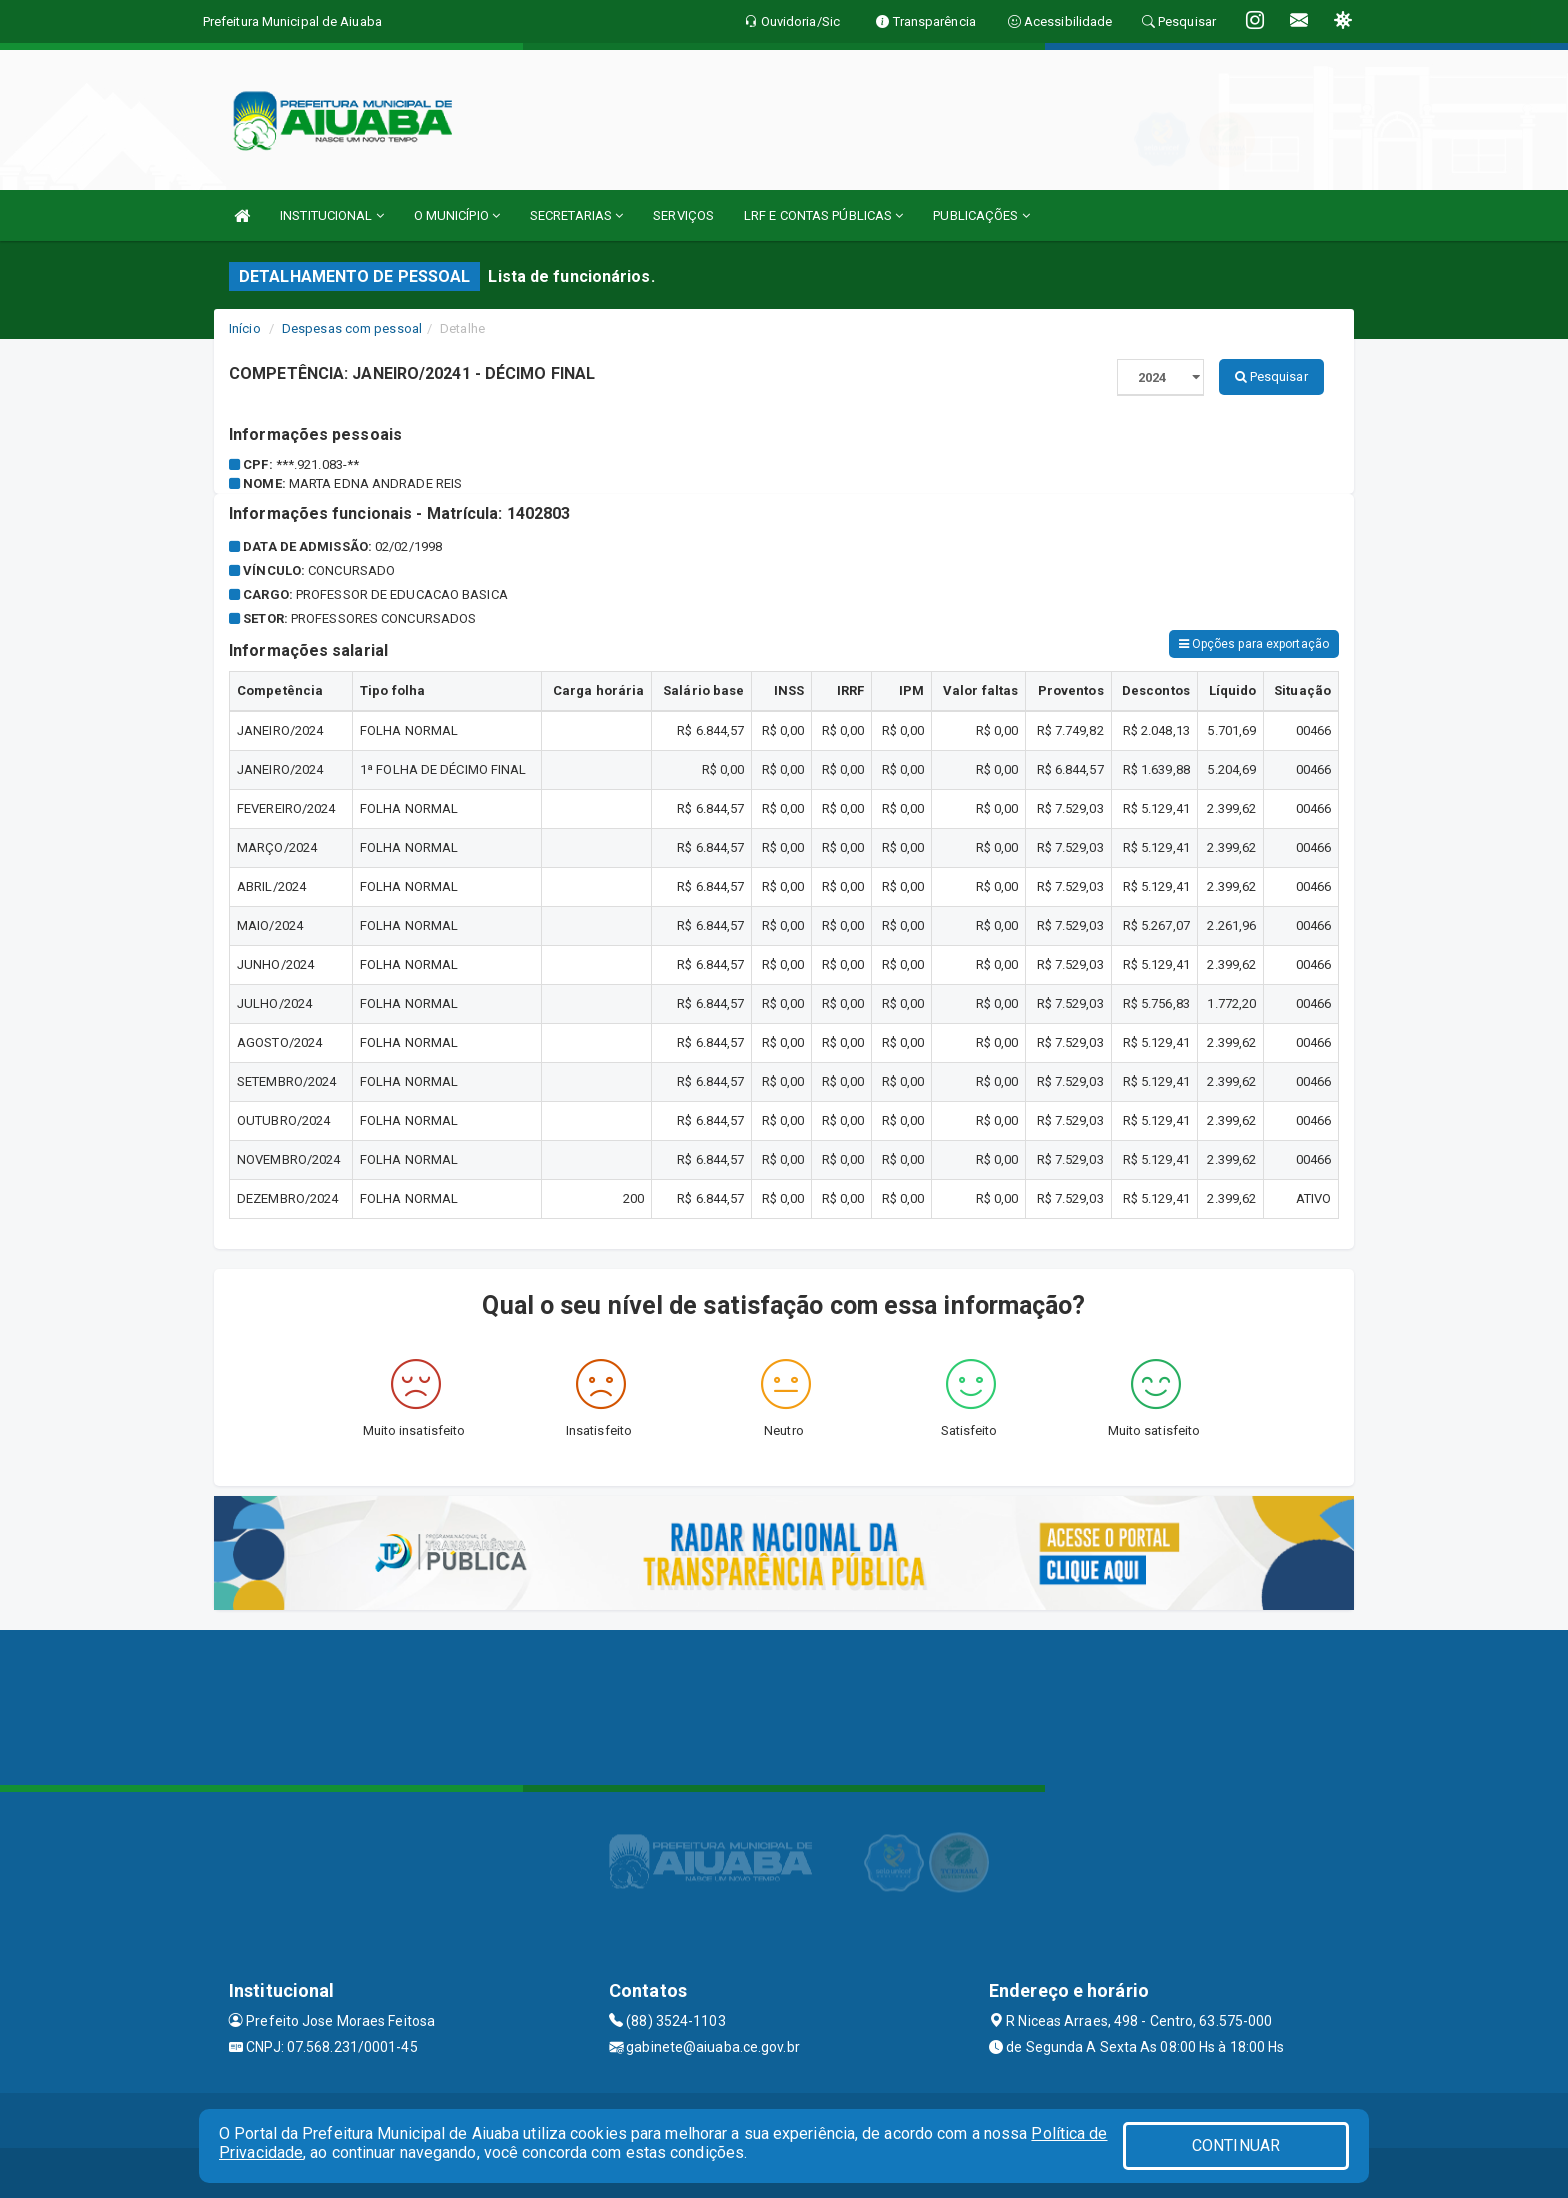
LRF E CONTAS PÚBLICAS (823, 215)
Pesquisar (1271, 376)
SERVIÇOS (683, 215)
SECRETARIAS (576, 215)
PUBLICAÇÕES (981, 215)
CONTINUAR (1236, 2145)
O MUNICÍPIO (457, 215)
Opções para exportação (1254, 644)
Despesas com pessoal (352, 328)
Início (245, 328)
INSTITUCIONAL (332, 215)
